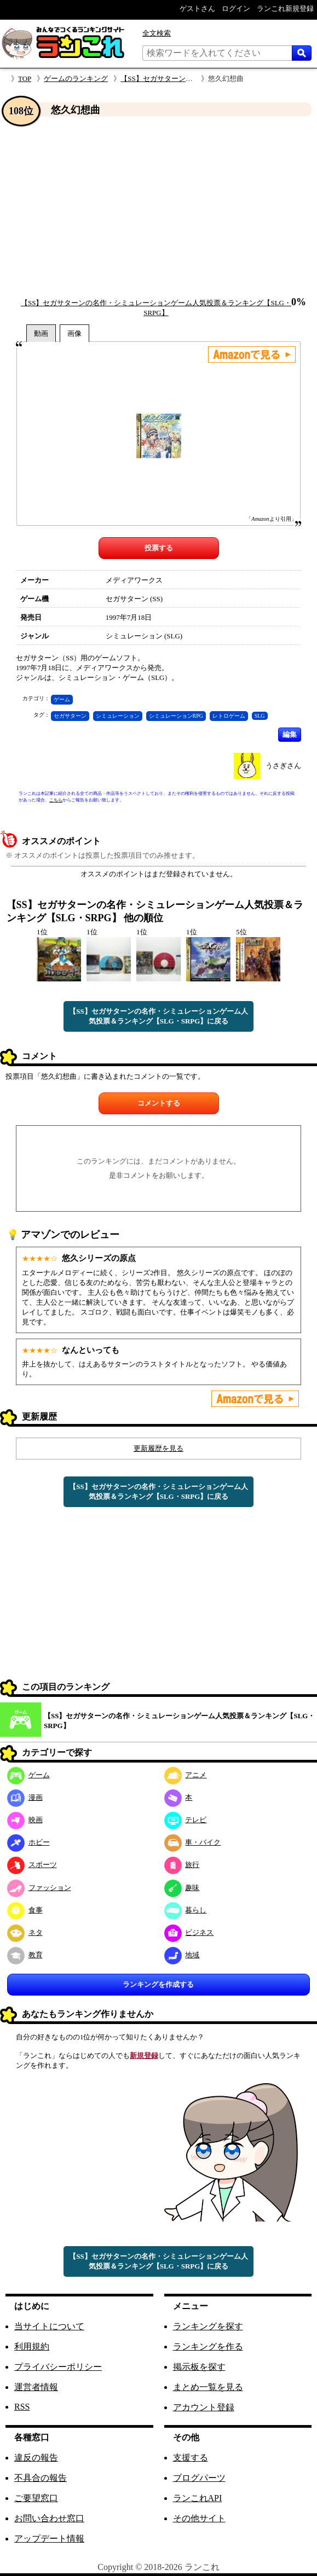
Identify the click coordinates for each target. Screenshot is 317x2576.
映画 (25, 1820)
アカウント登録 (203, 2407)
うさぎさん (283, 765)
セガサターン (70, 716)
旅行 (182, 1864)
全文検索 (156, 33)
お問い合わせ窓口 (49, 2518)
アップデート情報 (49, 2538)
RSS (22, 2406)
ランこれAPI (197, 2498)
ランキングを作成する (158, 1984)
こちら (55, 800)
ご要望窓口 (36, 2498)
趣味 (182, 1887)
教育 (25, 1955)
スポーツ (32, 1864)
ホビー (28, 1842)
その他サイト (199, 2518)
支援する (190, 2457)
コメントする (158, 1103)
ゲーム (62, 699)
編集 (290, 734)
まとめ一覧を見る (208, 2387)
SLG (260, 716)
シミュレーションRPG (176, 716)
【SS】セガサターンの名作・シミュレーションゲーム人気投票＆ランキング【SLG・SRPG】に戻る (158, 1016)
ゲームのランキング (76, 78)
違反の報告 (36, 2457)
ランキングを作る (208, 2346)
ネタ (25, 1932)
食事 (25, 1910)
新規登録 (144, 2055)
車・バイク (192, 1842)
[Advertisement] (158, 207)
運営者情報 (36, 2387)
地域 (182, 1955)
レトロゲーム (228, 716)
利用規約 (31, 2346)
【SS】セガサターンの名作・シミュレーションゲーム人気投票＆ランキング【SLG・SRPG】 (179, 1721)
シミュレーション (118, 716)
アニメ (185, 1775)
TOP (24, 78)
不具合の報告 (40, 2477)
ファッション (39, 1887)
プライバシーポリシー (58, 2366)
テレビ (185, 1820)
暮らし (185, 1910)
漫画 (25, 1797)
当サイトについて (49, 2326)
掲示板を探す (199, 2366)
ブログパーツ (199, 2477)
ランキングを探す (208, 2326)
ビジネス (189, 1932)
